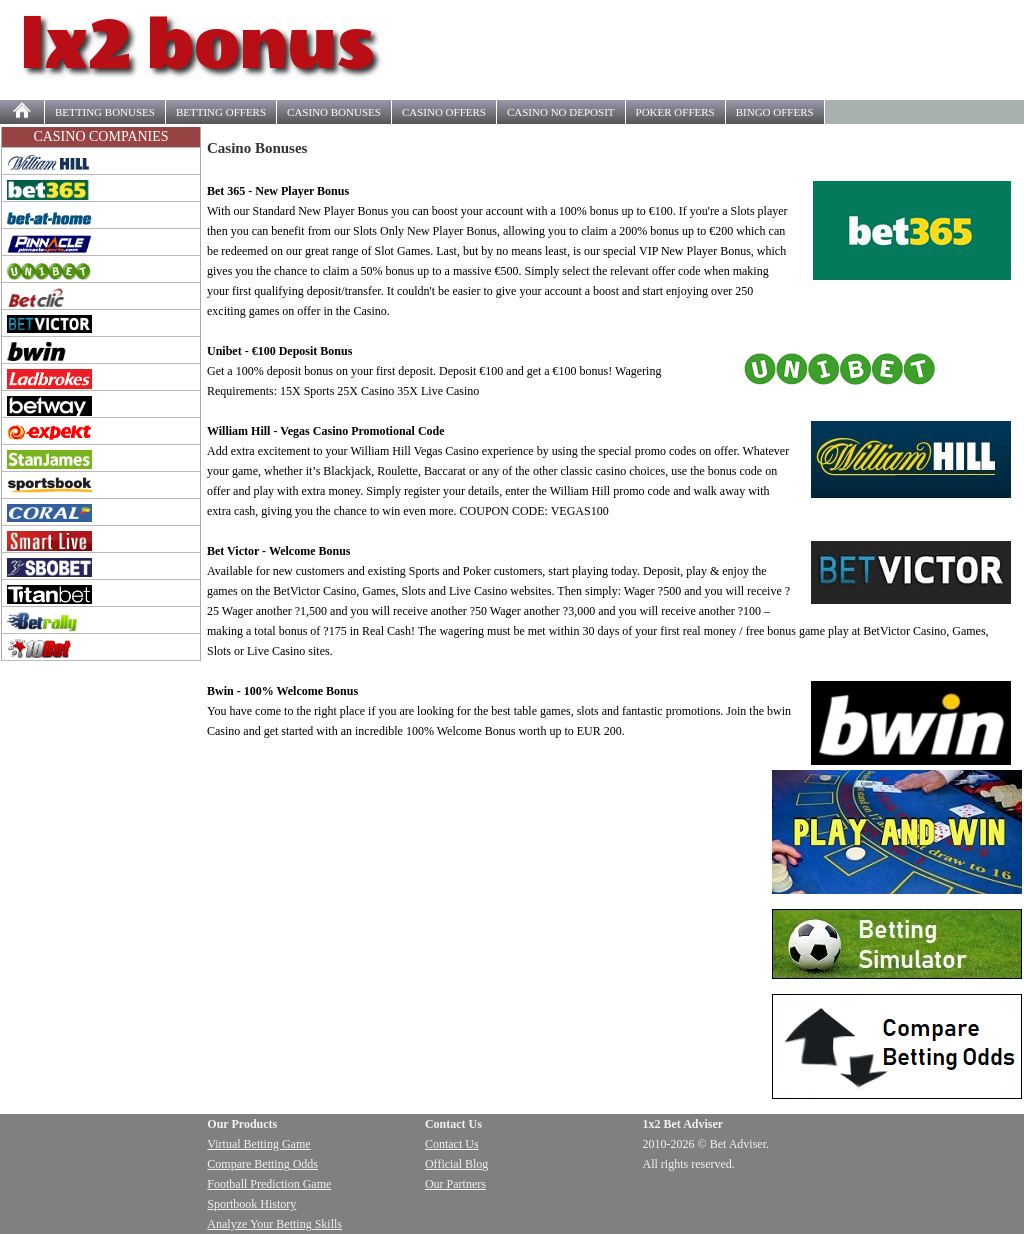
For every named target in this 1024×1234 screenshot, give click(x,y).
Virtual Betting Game (258, 1144)
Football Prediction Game (269, 1184)
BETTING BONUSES (105, 112)
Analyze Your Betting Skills (274, 1224)
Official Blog (456, 1164)
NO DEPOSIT (561, 112)
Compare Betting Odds (262, 1164)
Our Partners (455, 1184)
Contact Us (452, 1144)
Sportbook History (251, 1204)
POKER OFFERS (675, 112)
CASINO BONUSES (334, 112)
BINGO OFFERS (775, 112)
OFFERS (221, 112)
